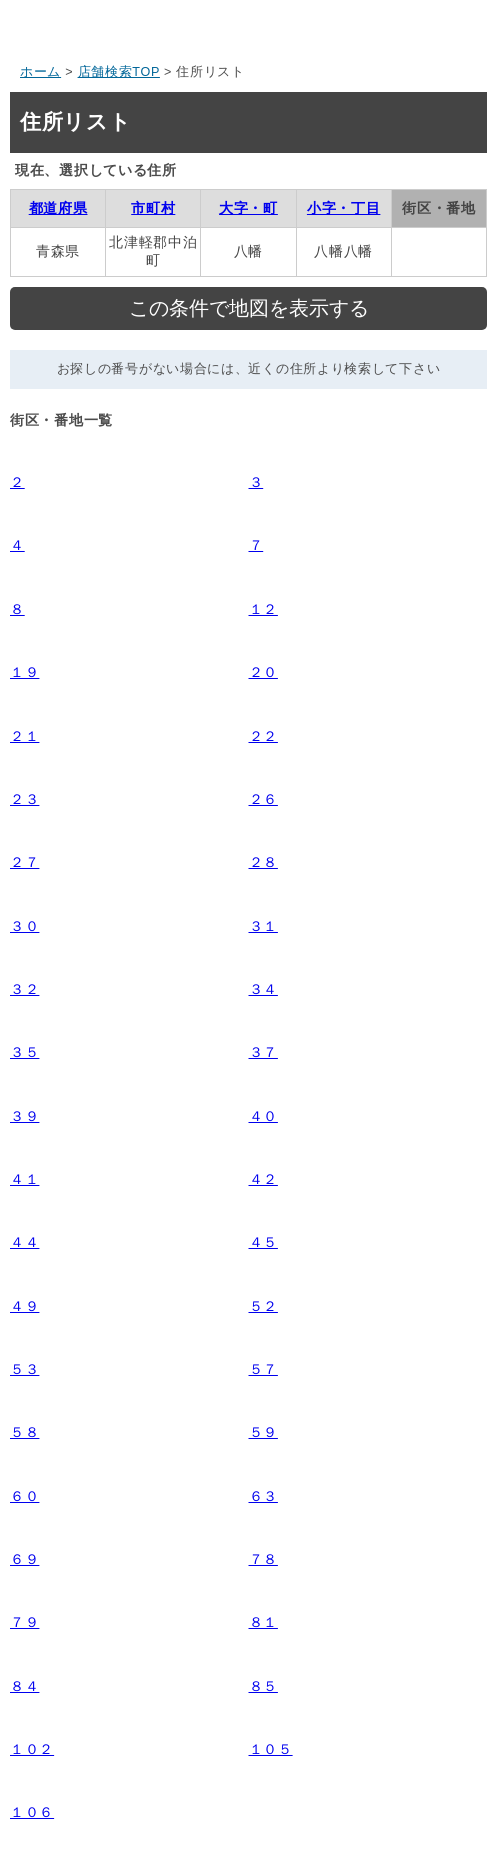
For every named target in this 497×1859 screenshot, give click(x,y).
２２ (263, 736)
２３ (24, 799)
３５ (24, 1052)
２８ (263, 862)
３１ (263, 926)
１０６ (32, 1812)
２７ (24, 862)
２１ (24, 736)
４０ (263, 1116)
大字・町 (248, 208)
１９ (24, 672)
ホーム (40, 72)
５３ (24, 1369)
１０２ (32, 1749)
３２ (24, 989)
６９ (24, 1559)
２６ (263, 799)
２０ (263, 672)
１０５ (271, 1749)
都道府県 (58, 208)
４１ (24, 1179)
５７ (263, 1369)
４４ (24, 1242)
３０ (24, 926)
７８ (263, 1559)
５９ (263, 1432)
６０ (24, 1496)
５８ (24, 1432)
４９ (24, 1306)
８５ (263, 1686)
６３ (263, 1496)
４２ (263, 1179)
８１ (263, 1622)
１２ (263, 609)
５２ (263, 1306)
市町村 (153, 208)
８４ (24, 1686)
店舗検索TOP (119, 72)
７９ (24, 1622)
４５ (263, 1242)
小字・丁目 (344, 208)
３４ (263, 989)
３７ (263, 1052)
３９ (24, 1116)
